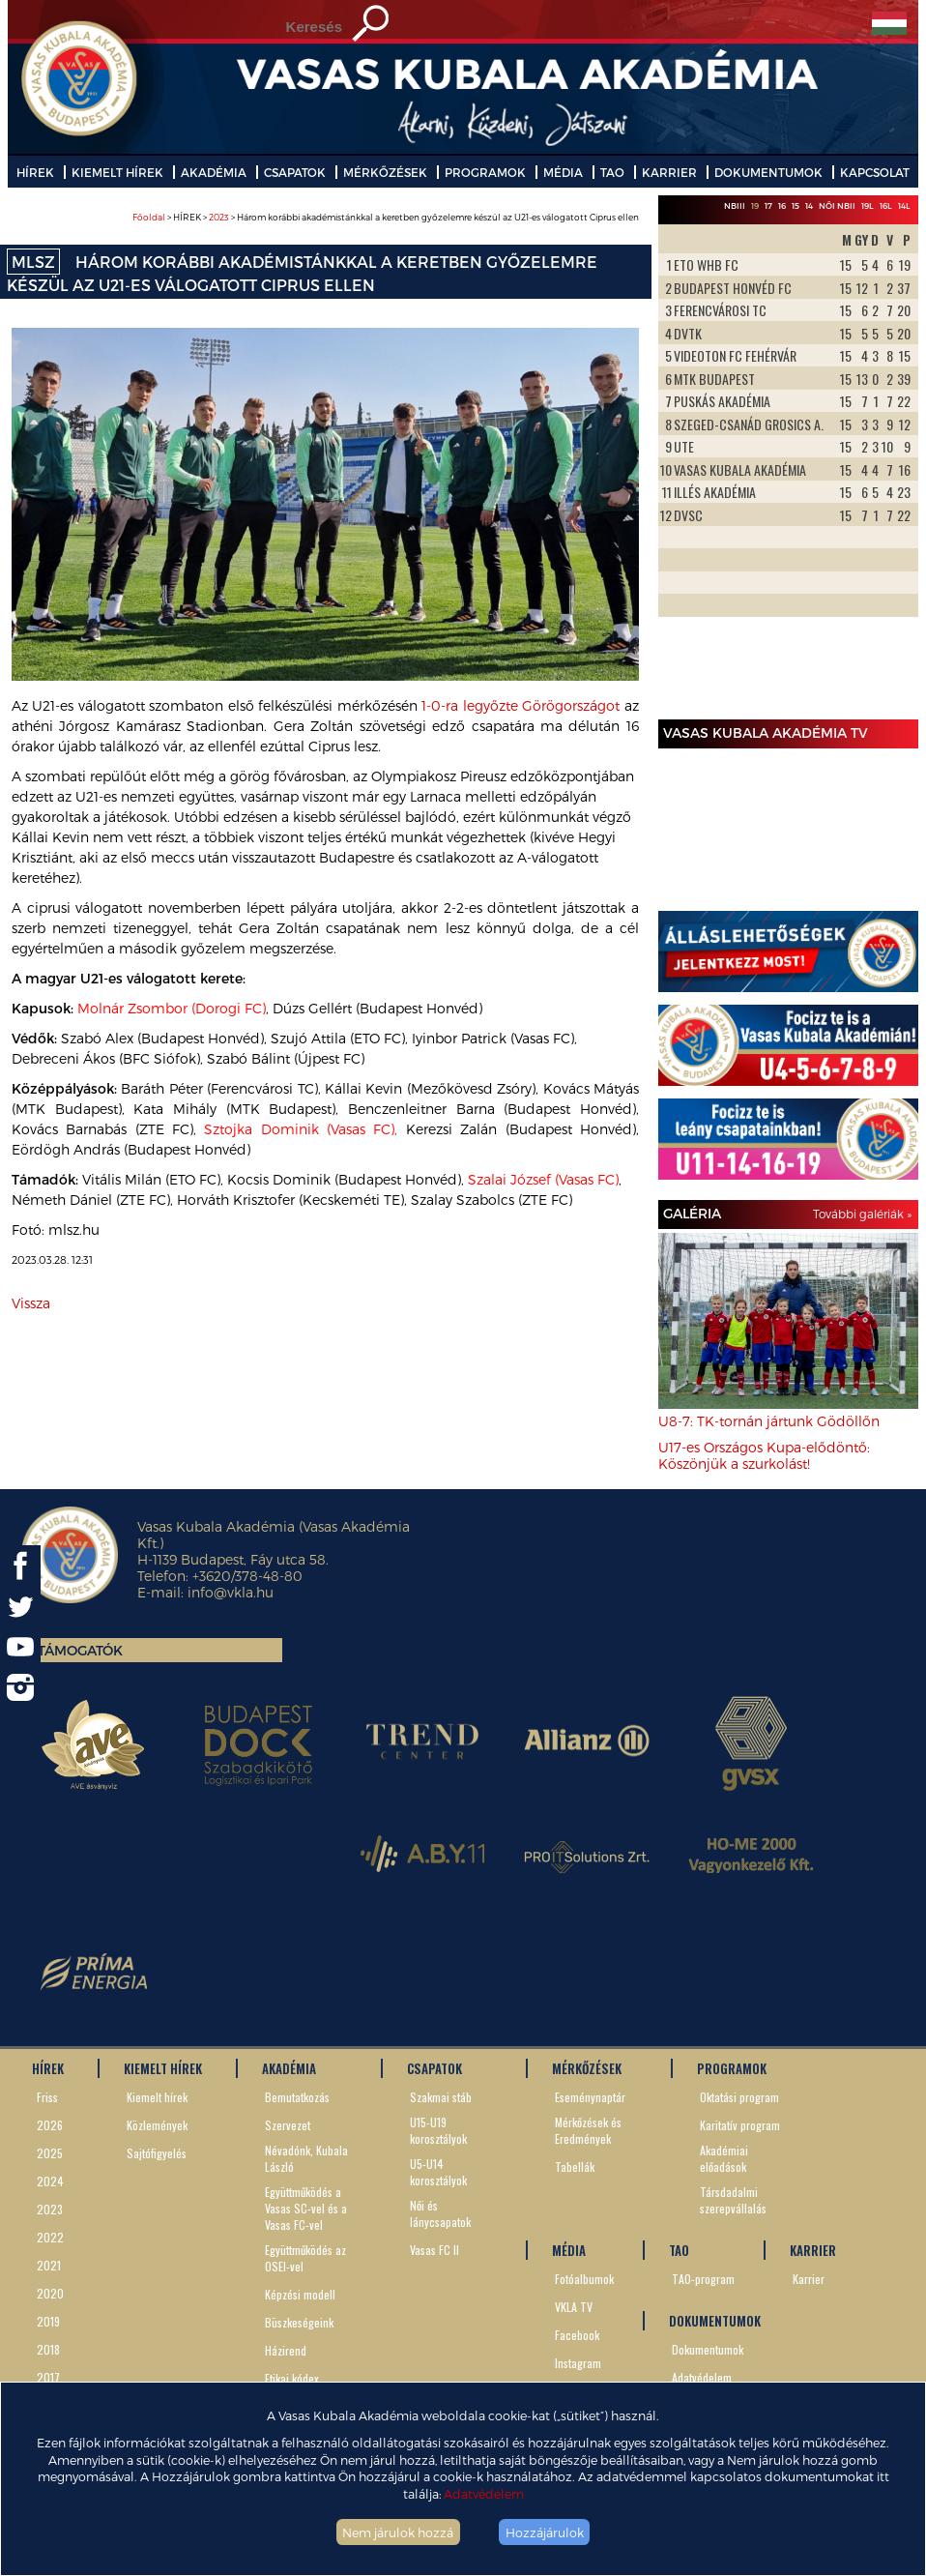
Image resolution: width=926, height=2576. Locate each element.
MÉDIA (563, 172)
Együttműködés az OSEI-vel (305, 2257)
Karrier (809, 2278)
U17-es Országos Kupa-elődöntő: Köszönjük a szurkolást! (764, 1455)
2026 (50, 2125)
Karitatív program (740, 2125)
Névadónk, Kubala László (306, 2158)
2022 (50, 2237)
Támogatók (80, 1650)
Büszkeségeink (299, 2322)
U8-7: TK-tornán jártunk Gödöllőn (769, 1421)
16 (782, 205)
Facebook (577, 2335)
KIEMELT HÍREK (117, 172)
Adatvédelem (484, 2493)
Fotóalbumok (584, 2278)
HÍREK (35, 172)
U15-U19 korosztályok (438, 2130)
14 (809, 205)
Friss (47, 2097)
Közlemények (157, 2125)
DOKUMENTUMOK (768, 172)
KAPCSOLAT (875, 172)
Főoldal (148, 217)
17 (768, 205)
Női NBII (837, 205)
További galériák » (862, 1213)
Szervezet (287, 2125)
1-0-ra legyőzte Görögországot (520, 705)
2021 (49, 2265)
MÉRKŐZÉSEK (385, 172)
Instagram (578, 2363)
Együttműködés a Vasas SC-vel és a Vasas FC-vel (306, 2208)
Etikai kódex (292, 2378)
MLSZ (33, 261)
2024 (50, 2181)
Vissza (31, 1303)
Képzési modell (300, 2294)
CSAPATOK (295, 172)
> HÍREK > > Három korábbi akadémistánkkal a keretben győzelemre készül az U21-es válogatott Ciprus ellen (385, 217)
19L (867, 205)
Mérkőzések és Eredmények (588, 2130)
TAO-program (703, 2278)
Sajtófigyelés (157, 2153)
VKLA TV (574, 2306)
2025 (50, 2153)
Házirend (285, 2350)
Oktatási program (739, 2097)
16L (886, 205)
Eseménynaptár (590, 2097)
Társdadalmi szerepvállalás (733, 2199)
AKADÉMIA (213, 172)
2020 (50, 2293)
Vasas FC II (434, 2249)
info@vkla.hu (231, 1592)
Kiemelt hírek (157, 2097)
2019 (48, 2321)
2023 (219, 217)
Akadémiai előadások (724, 2158)
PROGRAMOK (485, 172)
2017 (48, 2377)
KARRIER (669, 172)
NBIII (734, 205)
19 (755, 205)
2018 (48, 2349)
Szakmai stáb (441, 2097)
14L (904, 205)
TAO (612, 172)
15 (795, 205)
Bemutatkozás (297, 2097)
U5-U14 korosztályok (438, 2171)
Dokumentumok (707, 2349)
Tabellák (574, 2166)
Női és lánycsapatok (440, 2213)
